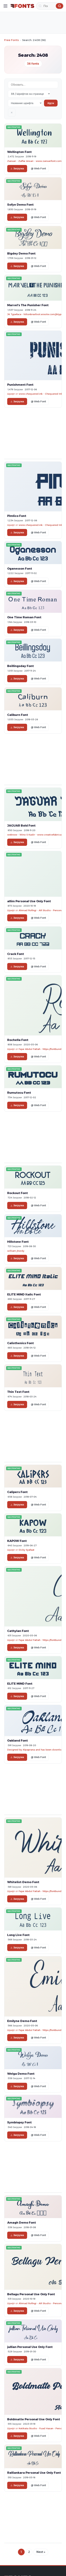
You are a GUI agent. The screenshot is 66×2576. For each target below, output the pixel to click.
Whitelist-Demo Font (23, 1882)
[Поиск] (50, 6)
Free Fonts (11, 40)
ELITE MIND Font (19, 1683)
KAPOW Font (17, 1541)
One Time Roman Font (24, 617)
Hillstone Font (18, 1241)
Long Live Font (18, 1935)
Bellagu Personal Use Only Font (31, 2294)
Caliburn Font (17, 715)
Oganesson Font (19, 568)
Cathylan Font (18, 1631)
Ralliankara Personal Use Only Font (34, 2472)
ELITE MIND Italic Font (24, 1294)
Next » (40, 2552)
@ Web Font (38, 168)
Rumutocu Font (19, 1092)
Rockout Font (17, 1193)
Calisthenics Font (20, 1343)
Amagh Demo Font (21, 2222)
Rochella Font (17, 1040)
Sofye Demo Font (20, 204)
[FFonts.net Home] (22, 6)
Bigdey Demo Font (21, 253)
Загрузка (17, 168)
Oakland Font (17, 1740)
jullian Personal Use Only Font (30, 2347)
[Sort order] (25, 103)
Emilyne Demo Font (22, 2021)
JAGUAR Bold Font (21, 825)
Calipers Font (17, 1492)
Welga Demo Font (20, 2073)
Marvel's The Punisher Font (28, 305)
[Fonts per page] (29, 94)
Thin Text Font (18, 1392)
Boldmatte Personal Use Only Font (33, 2419)
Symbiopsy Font (19, 2122)
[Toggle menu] (5, 6)
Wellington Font (19, 152)
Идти (51, 103)
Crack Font (15, 954)
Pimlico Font (16, 516)
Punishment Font (20, 384)
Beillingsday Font (20, 666)
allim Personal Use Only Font (29, 901)
